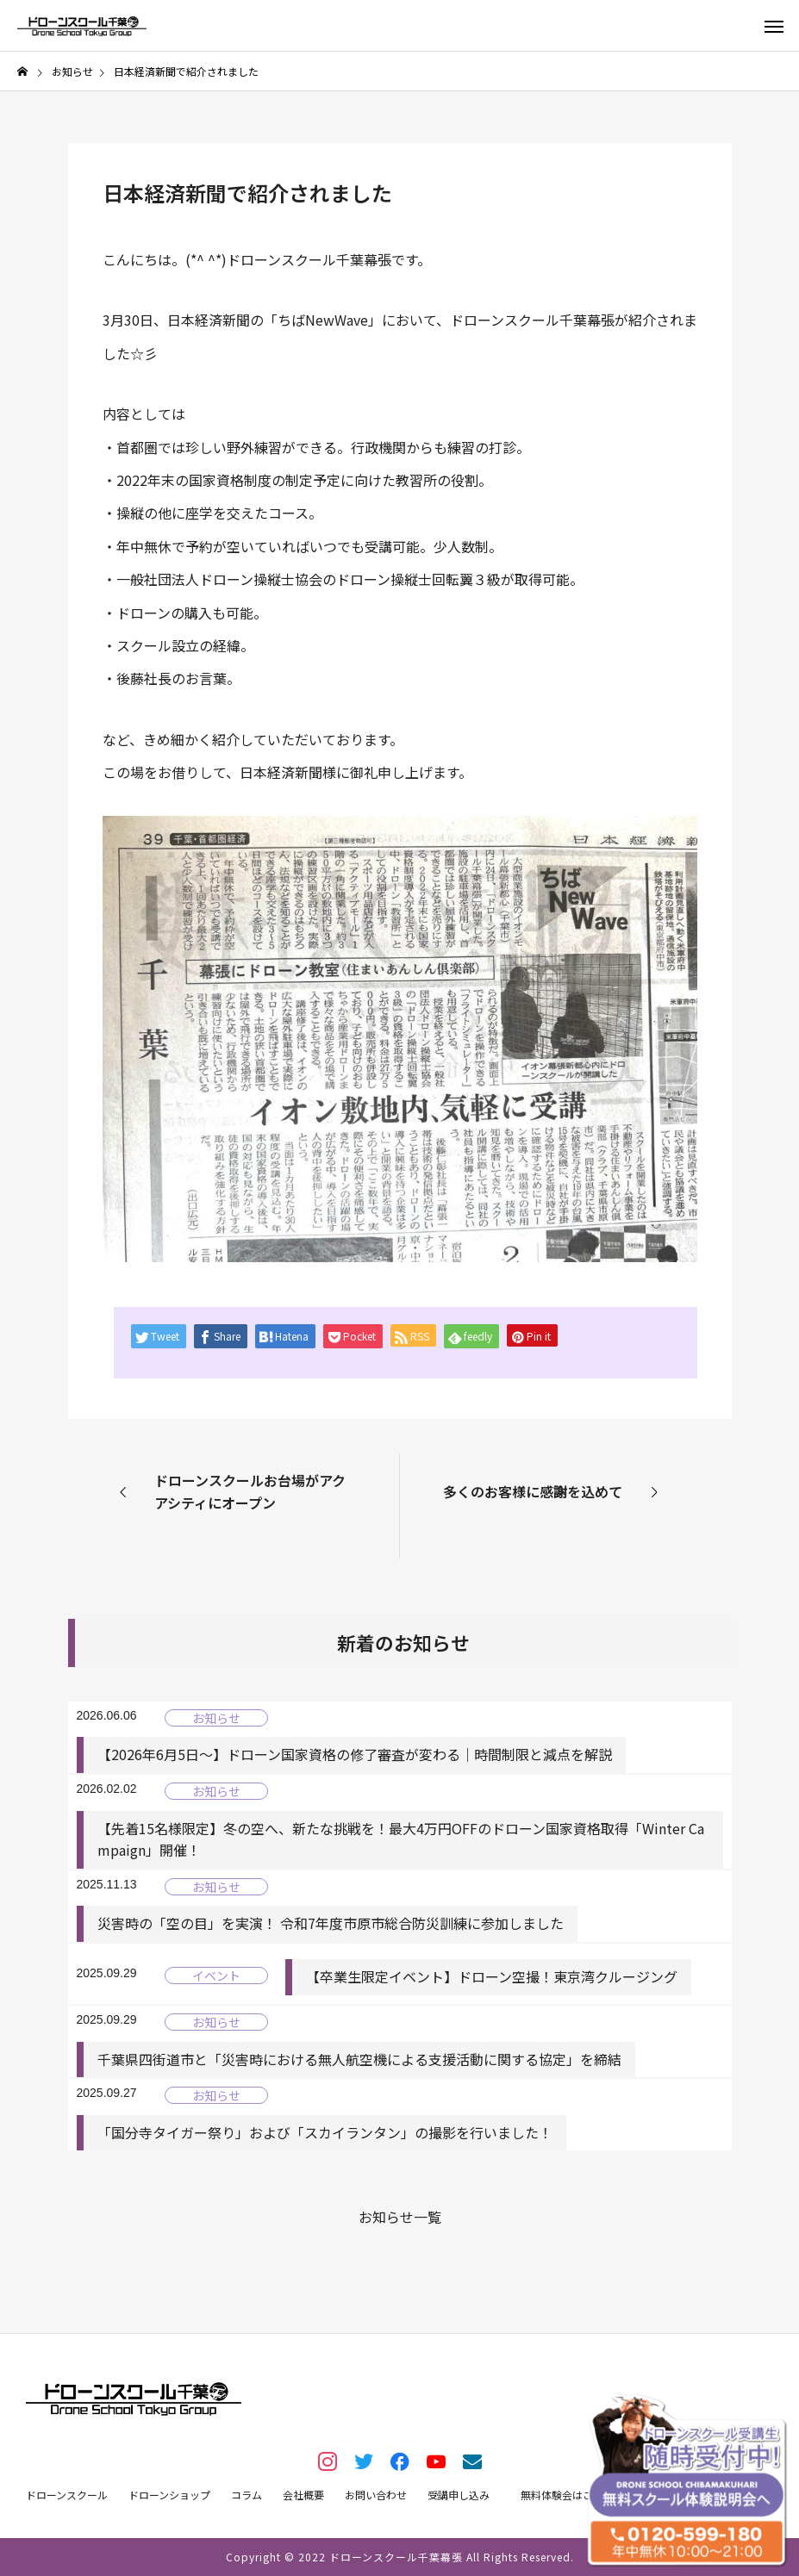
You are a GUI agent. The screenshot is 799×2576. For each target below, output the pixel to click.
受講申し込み (459, 2494)
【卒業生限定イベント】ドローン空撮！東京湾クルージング (491, 1976)
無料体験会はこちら (567, 2494)
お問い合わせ (376, 2494)
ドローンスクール (67, 2494)
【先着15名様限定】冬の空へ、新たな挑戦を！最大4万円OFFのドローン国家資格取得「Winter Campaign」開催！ (400, 1839)
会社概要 (303, 2494)
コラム (246, 2494)
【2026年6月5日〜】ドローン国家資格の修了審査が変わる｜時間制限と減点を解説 (354, 1754)
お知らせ (216, 1718)
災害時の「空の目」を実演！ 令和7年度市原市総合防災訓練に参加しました (330, 1923)
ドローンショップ (169, 2494)
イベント (216, 1975)
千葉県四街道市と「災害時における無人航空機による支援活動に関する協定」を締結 (359, 2059)
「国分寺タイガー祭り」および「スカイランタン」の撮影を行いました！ (324, 2132)
